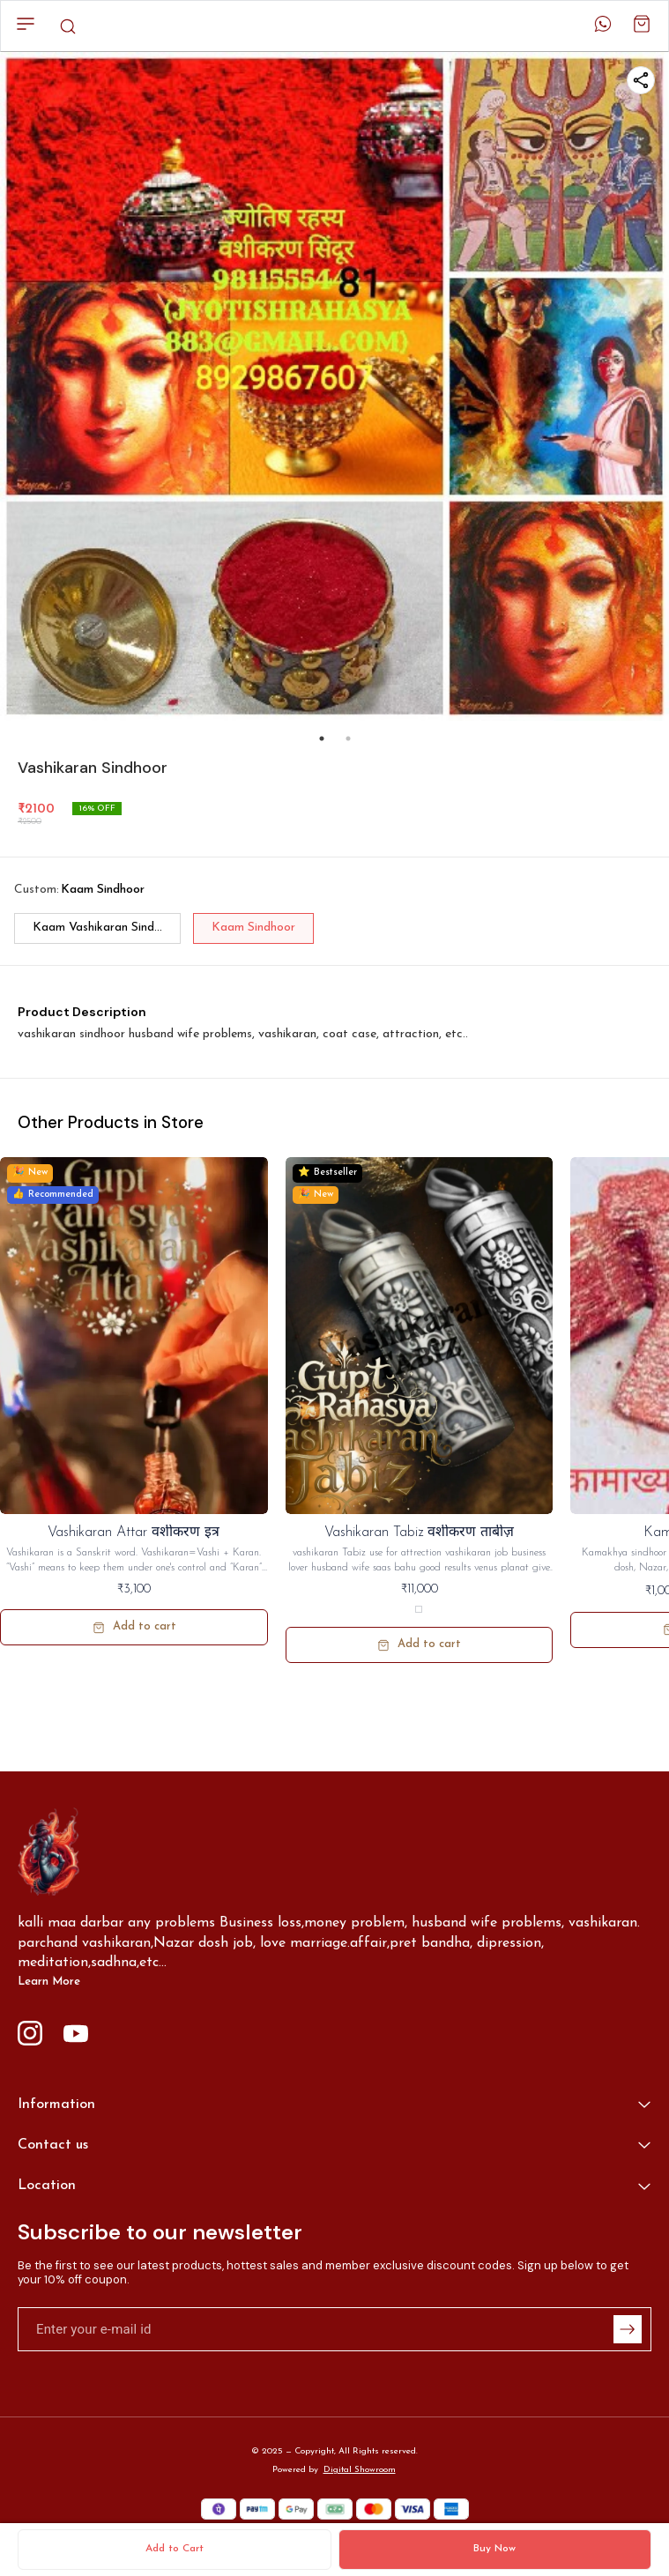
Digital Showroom (359, 2470)
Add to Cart (174, 2548)
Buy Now (494, 2548)
